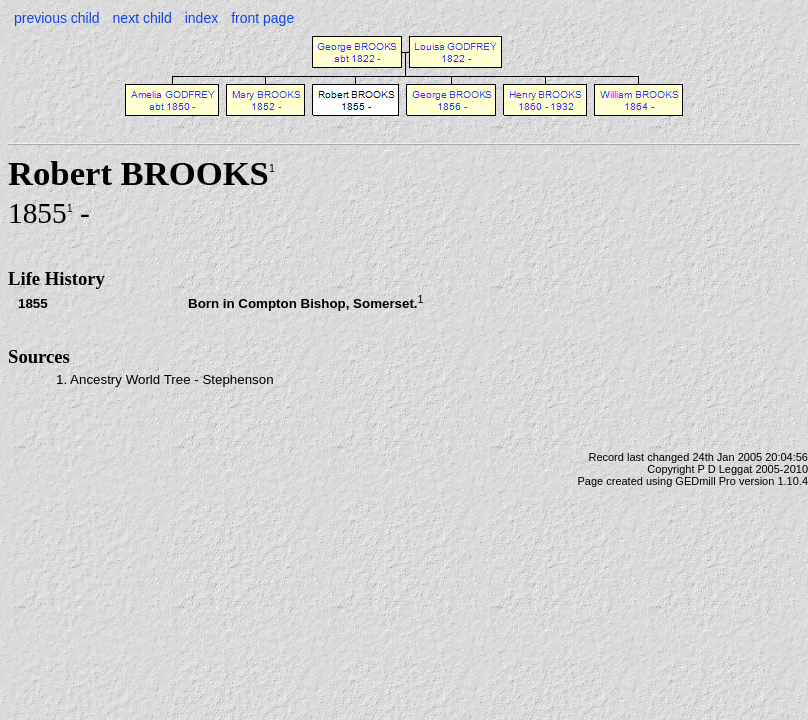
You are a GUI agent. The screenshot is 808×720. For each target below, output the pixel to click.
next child (142, 18)
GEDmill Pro (705, 481)
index (201, 18)
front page (262, 18)
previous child (57, 18)
